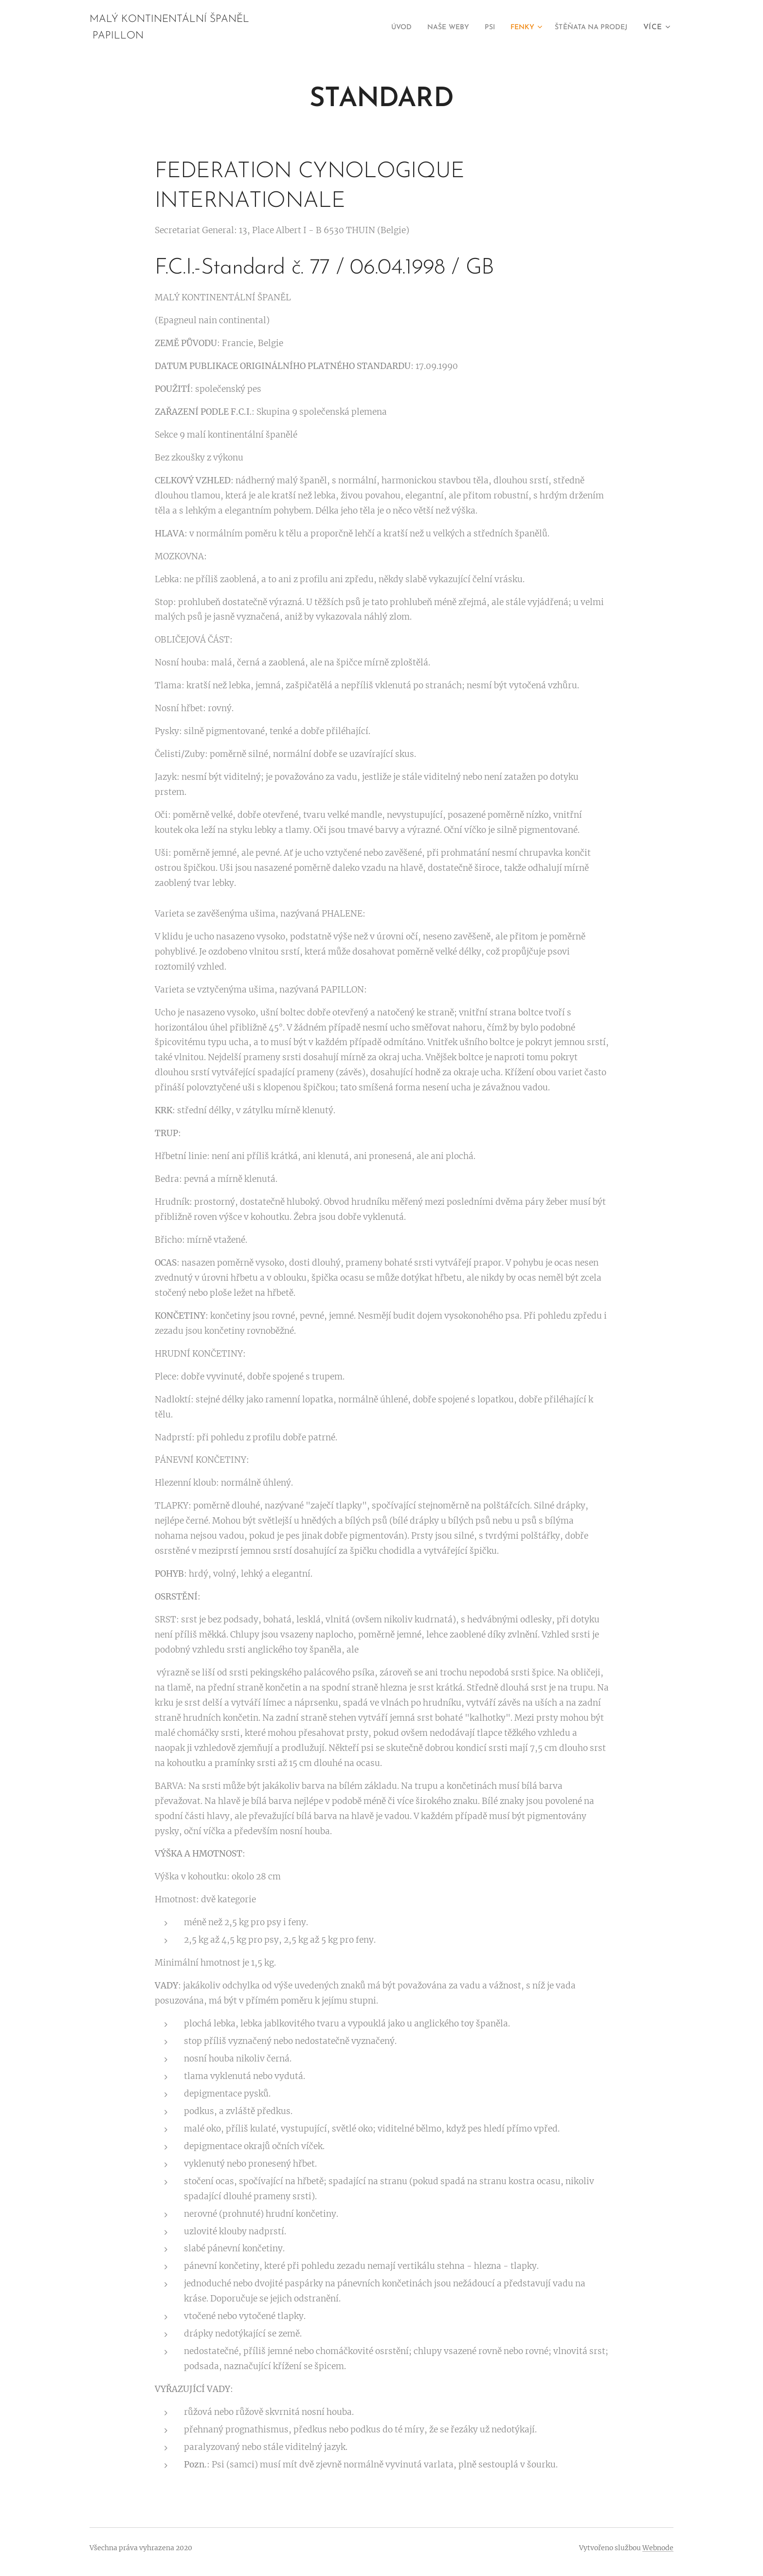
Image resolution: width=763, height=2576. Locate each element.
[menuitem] (379, 28)
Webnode (657, 2547)
